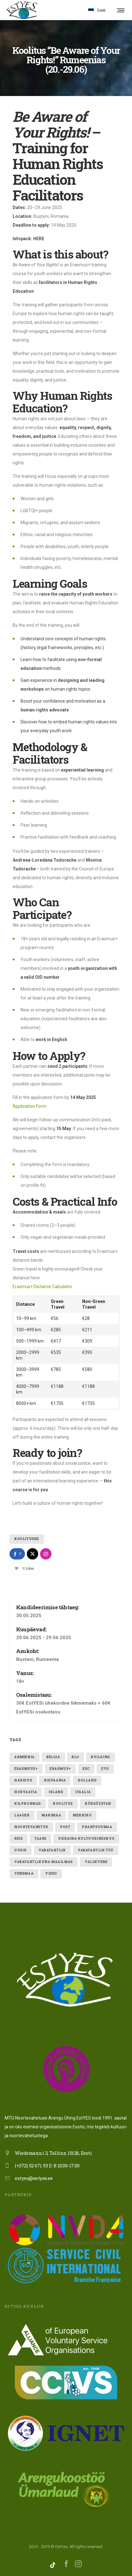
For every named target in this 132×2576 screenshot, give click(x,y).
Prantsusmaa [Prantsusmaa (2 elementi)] (97, 1827)
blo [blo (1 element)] (75, 1757)
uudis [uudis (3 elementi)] (20, 1850)
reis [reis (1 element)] (18, 1839)
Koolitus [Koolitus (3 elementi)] (63, 1804)
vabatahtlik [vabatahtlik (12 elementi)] (52, 1850)
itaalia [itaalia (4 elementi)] (83, 1792)
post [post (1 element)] (65, 1827)
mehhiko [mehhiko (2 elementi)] (82, 1815)
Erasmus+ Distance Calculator (42, 1286)
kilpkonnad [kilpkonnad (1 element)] (27, 1804)
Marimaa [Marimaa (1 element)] (51, 1815)
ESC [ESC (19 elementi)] (86, 1769)
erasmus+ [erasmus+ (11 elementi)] (60, 1769)
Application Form (29, 1106)
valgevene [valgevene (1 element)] (96, 1862)
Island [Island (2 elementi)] (56, 1792)
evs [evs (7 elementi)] (105, 1769)
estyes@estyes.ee (33, 2178)
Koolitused (26, 1539)
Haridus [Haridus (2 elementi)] (23, 1780)
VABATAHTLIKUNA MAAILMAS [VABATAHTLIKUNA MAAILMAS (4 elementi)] (43, 1862)
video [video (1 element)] (51, 1873)
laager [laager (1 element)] (22, 1815)
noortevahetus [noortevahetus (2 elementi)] (31, 1827)
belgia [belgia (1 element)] (53, 1757)
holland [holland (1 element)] (87, 1780)
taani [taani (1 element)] (40, 1839)
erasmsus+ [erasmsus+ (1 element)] (26, 1769)
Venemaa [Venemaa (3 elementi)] (23, 1873)
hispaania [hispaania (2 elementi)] (55, 1780)
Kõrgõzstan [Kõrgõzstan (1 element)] (98, 1804)
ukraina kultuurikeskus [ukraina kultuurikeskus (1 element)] (86, 1839)
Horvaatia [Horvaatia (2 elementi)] (25, 1792)
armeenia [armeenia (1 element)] (24, 1757)
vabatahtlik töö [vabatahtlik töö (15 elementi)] (96, 1850)
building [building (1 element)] (100, 1757)
